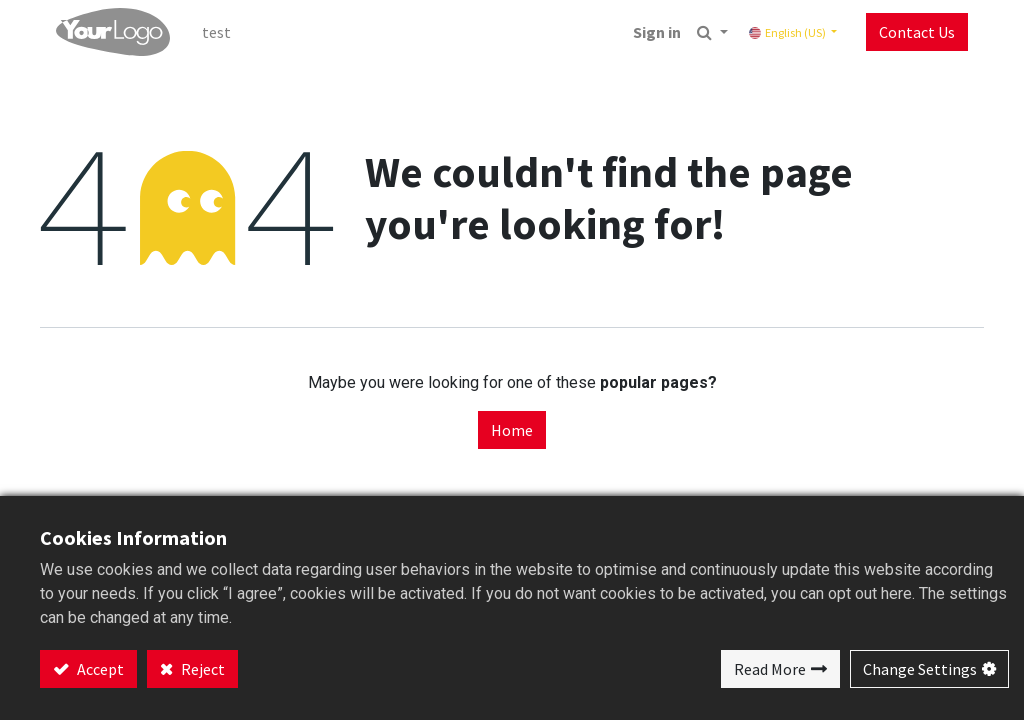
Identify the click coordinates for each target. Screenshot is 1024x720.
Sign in (657, 32)
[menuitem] (216, 32)
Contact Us (917, 32)
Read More (770, 669)
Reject (201, 669)
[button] (712, 32)
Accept (99, 669)
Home (512, 430)
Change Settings (920, 669)
